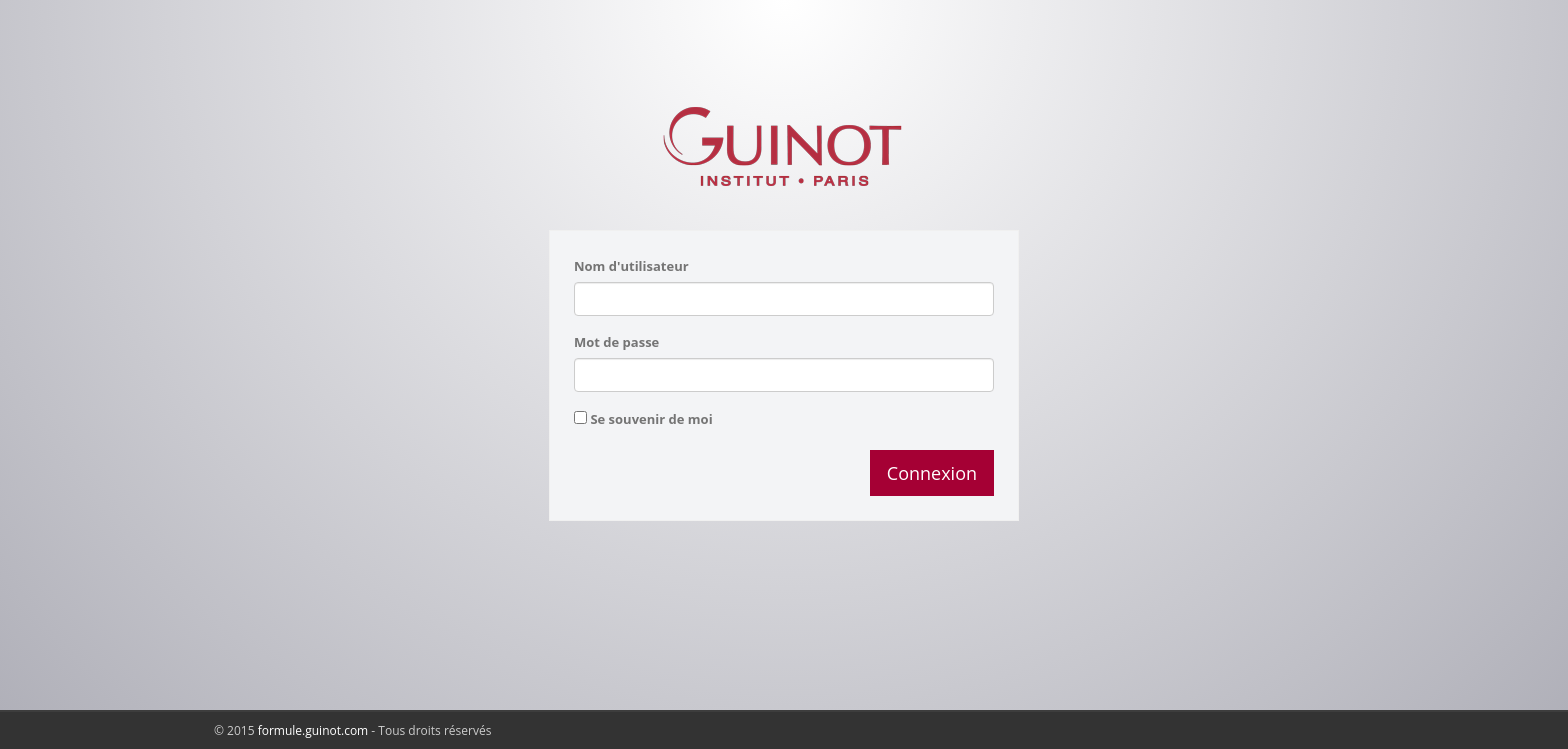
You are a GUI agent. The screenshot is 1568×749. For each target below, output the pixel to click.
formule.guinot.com (313, 730)
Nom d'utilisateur (631, 266)
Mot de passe (616, 342)
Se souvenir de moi (651, 419)
